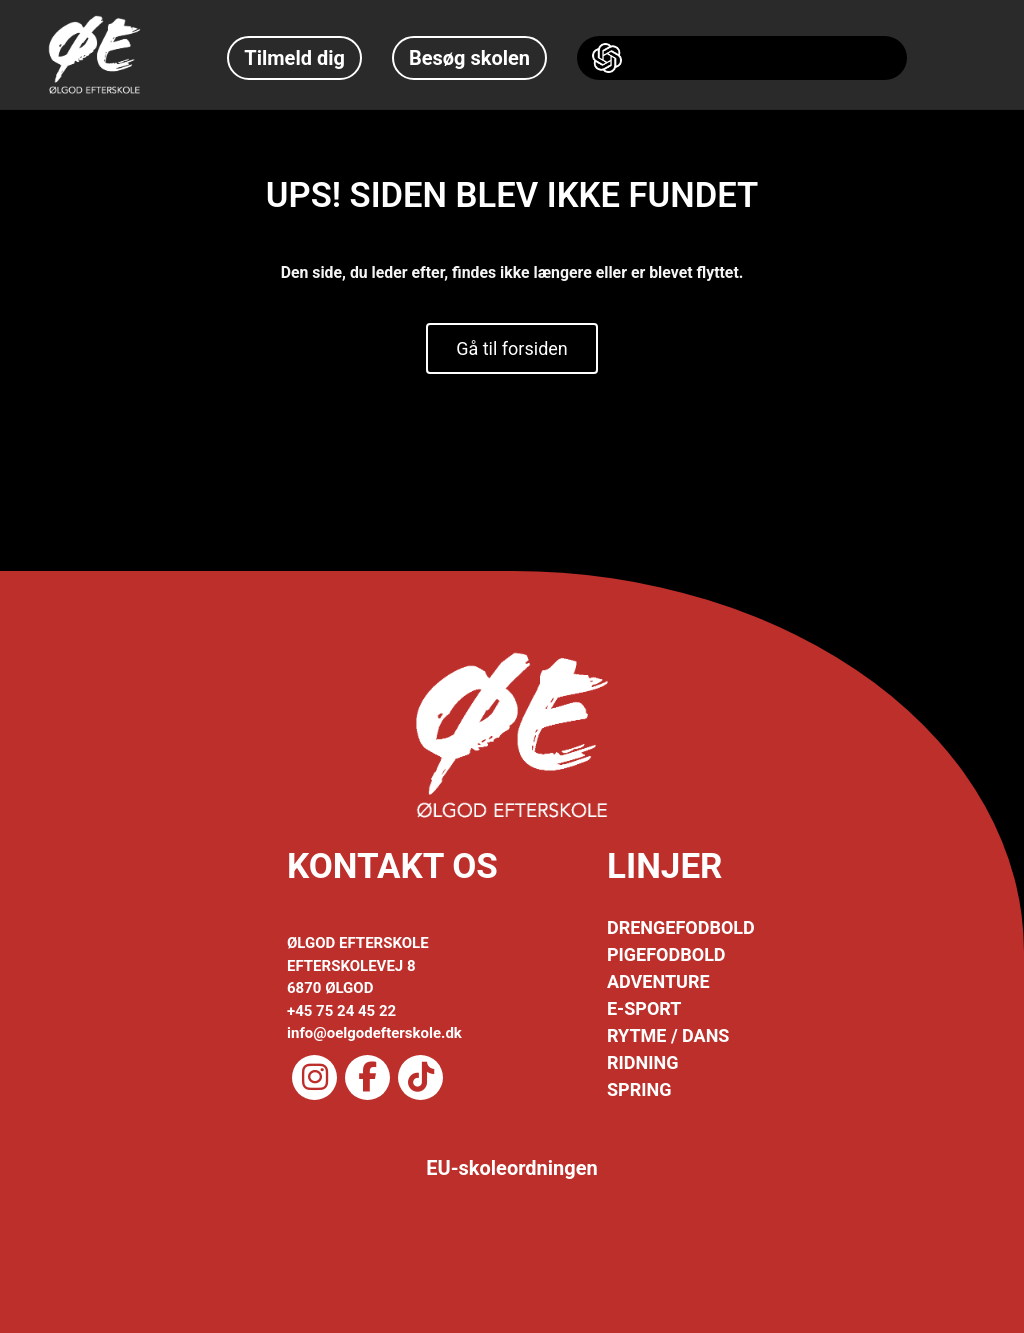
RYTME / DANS (668, 1035)
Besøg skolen (469, 58)
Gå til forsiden (512, 348)
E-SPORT (644, 1008)
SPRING (639, 1089)
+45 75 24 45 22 (341, 1011)
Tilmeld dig (294, 58)
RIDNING (642, 1062)
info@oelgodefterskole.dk (374, 1033)
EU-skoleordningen (512, 1168)
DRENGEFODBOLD (681, 927)
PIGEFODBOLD (666, 954)
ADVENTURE (658, 981)
